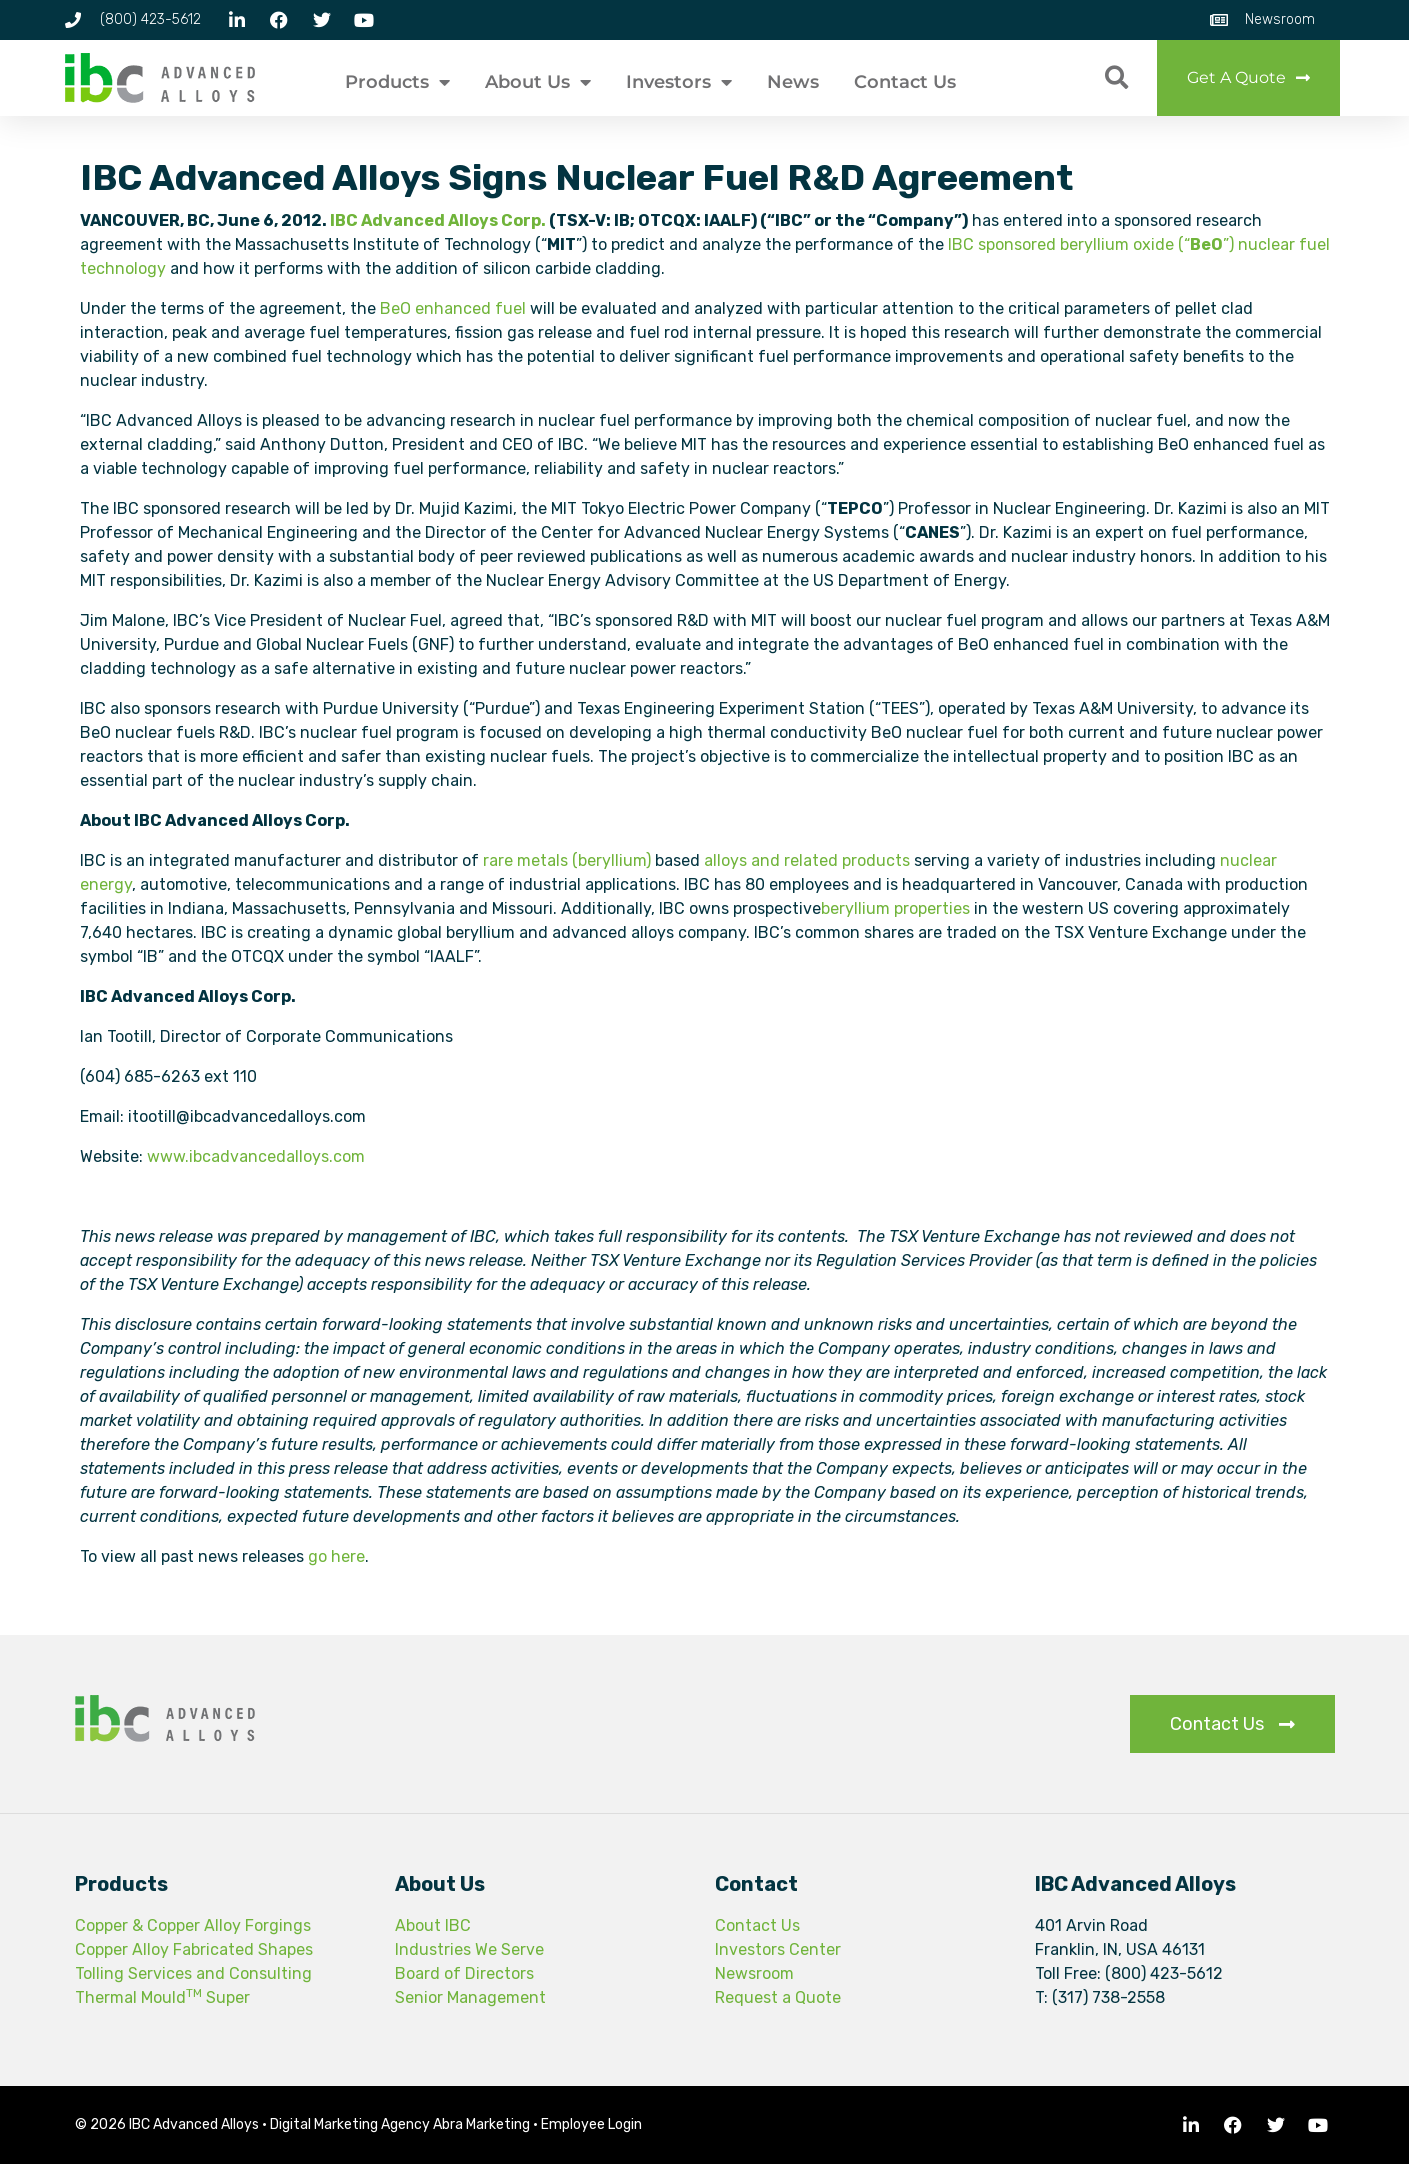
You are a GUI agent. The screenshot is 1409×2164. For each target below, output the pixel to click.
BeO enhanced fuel (453, 308)
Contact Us (905, 82)
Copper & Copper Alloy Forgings (193, 1925)
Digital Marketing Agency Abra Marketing (400, 2124)
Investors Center (778, 1949)
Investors (679, 82)
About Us (538, 82)
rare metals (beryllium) (567, 860)
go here (336, 1556)
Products (397, 82)
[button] (1116, 78)
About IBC (433, 1925)
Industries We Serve (469, 1949)
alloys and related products (807, 860)
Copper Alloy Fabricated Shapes (194, 1949)
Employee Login (591, 2124)
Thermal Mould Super (162, 1997)
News (793, 82)
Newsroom (754, 1973)
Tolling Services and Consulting (193, 1973)
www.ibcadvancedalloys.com (256, 1156)
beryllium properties (895, 908)
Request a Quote (778, 1997)
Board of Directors (464, 1973)
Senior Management (470, 1997)
